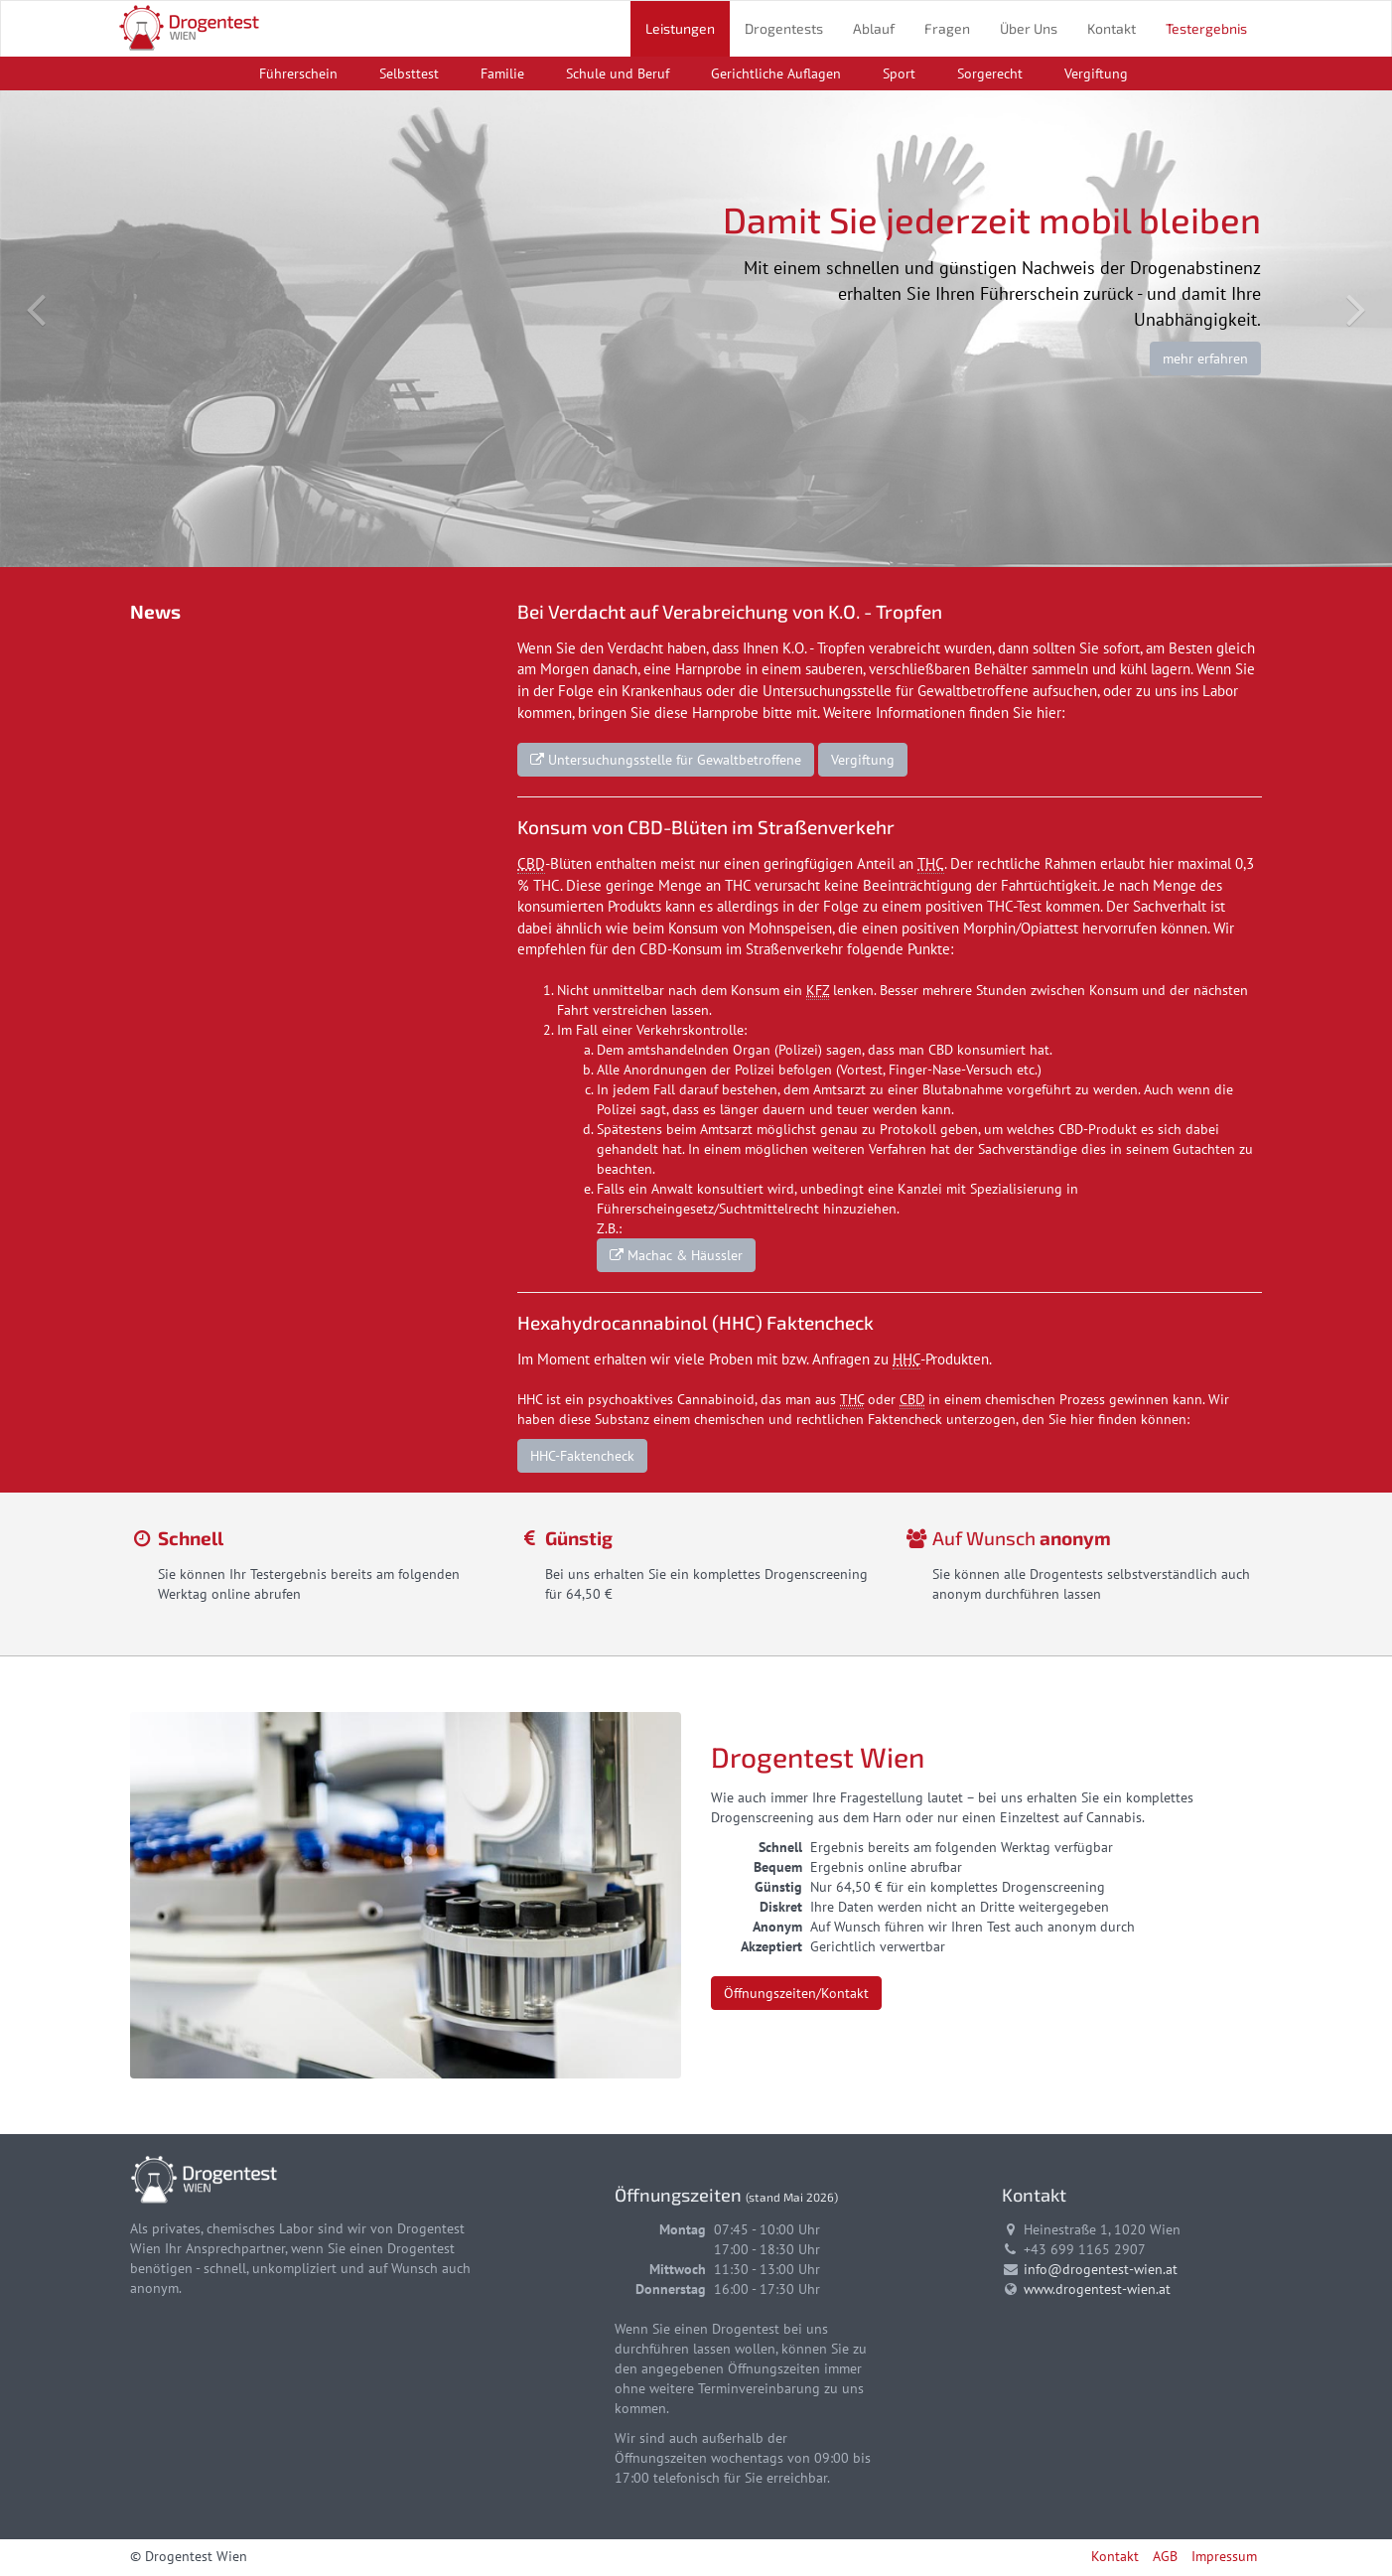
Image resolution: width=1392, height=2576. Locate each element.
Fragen (947, 28)
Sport (899, 73)
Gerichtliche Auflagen (776, 73)
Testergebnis (1206, 28)
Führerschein (298, 73)
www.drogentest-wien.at (1097, 2289)
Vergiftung (1096, 73)
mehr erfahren (1205, 358)
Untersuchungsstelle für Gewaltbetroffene (665, 760)
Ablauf (874, 28)
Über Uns (1028, 28)
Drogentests (784, 28)
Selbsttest (409, 73)
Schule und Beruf (617, 73)
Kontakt (1111, 28)
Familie (502, 73)
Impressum (1224, 2556)
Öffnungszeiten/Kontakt (796, 1993)
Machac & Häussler (676, 1255)
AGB (1165, 2556)
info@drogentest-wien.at (1101, 2269)
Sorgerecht (990, 73)
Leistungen (680, 28)
